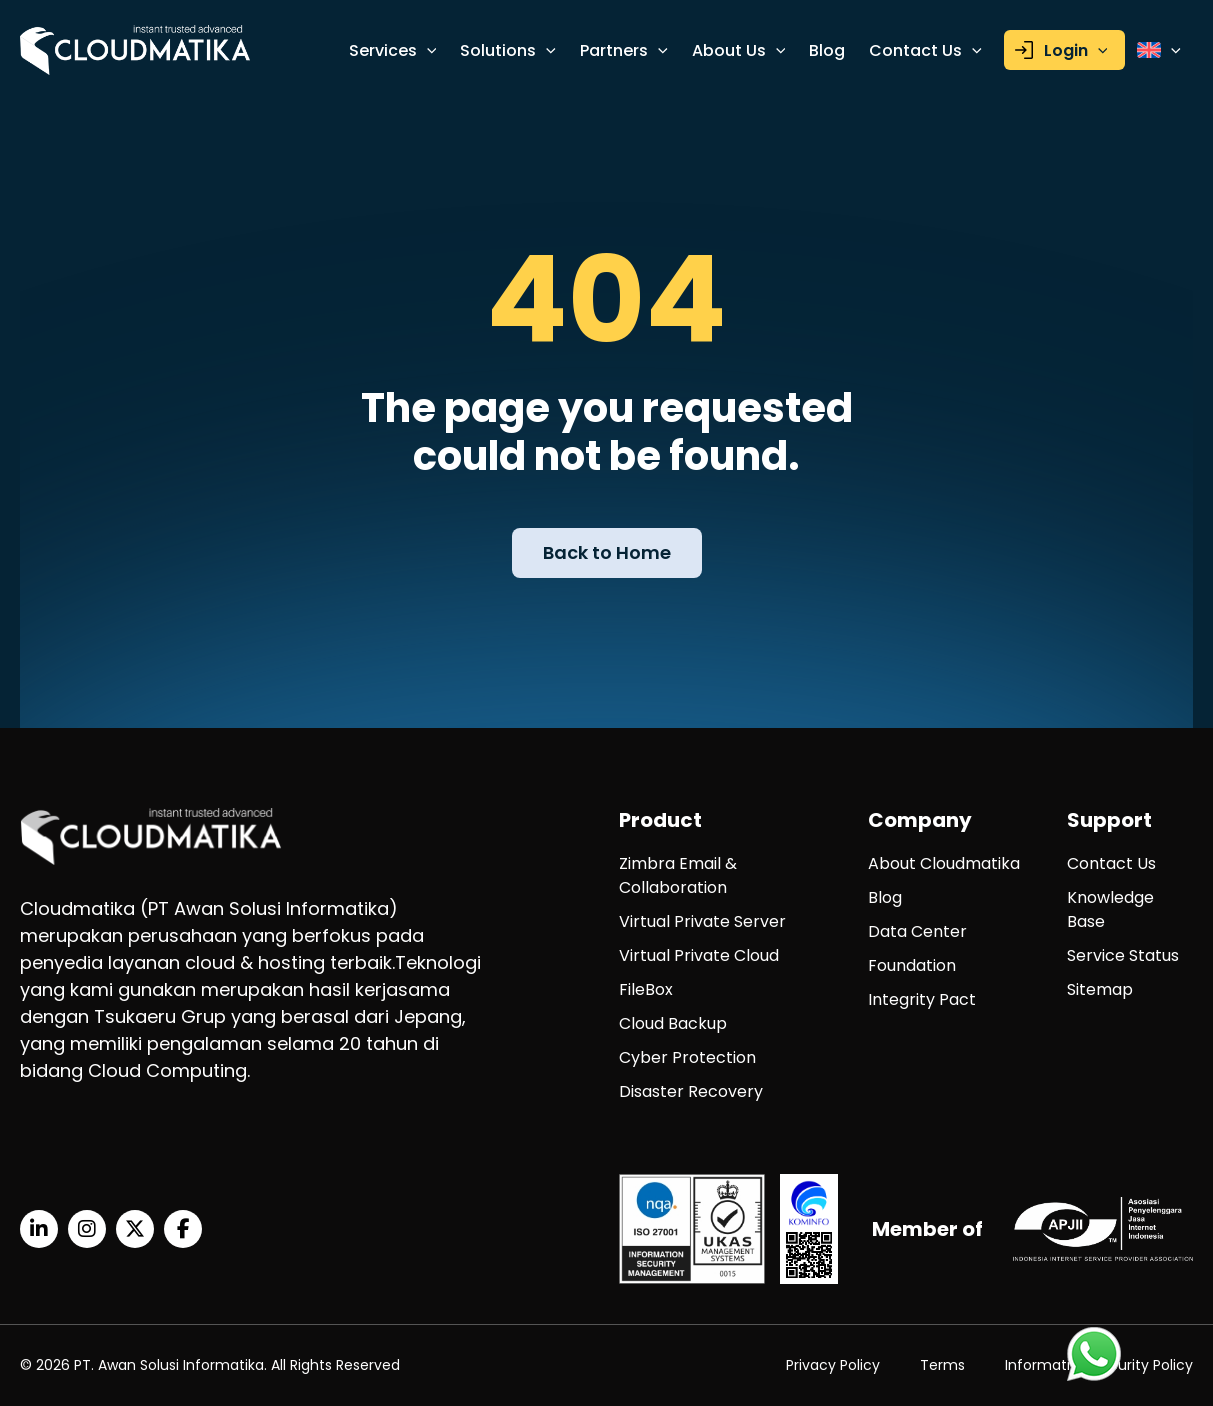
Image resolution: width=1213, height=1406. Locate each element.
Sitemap (1100, 989)
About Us (739, 50)
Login (1076, 50)
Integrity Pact (922, 999)
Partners (624, 50)
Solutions (508, 50)
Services (393, 50)
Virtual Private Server (702, 921)
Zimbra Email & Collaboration (678, 875)
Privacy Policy (833, 1365)
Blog (827, 50)
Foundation (912, 965)
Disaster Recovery (691, 1091)
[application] (427, 50)
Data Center (917, 931)
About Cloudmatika (944, 863)
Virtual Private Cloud (699, 955)
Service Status (1123, 955)
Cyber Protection (687, 1057)
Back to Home (607, 552)
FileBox (646, 989)
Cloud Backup (673, 1023)
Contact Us (925, 50)
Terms (942, 1365)
